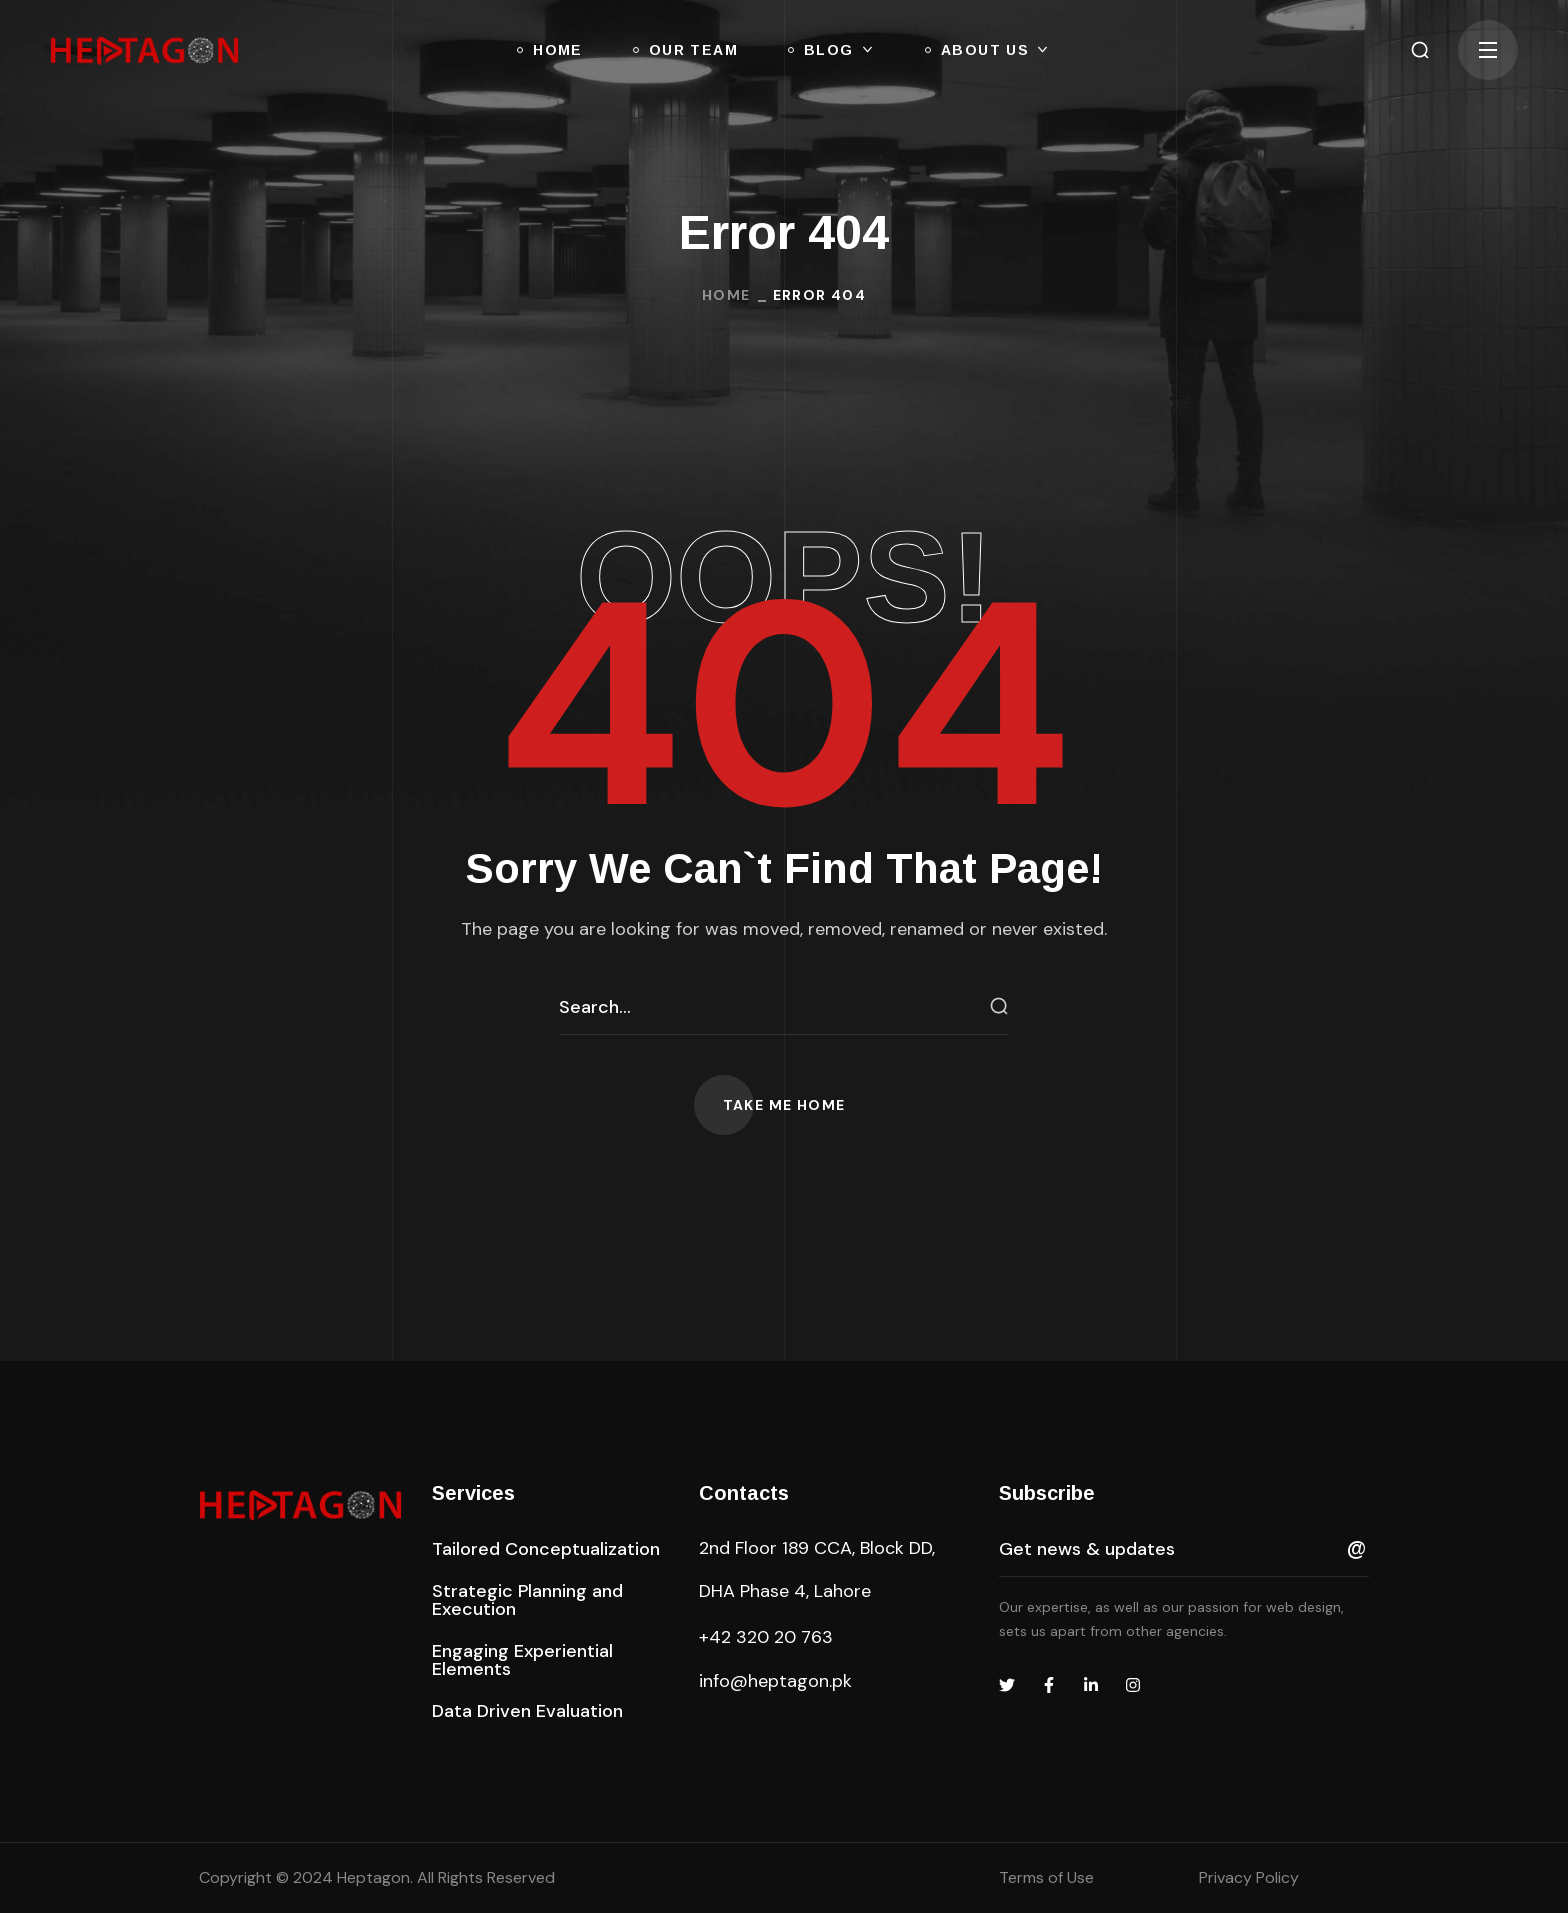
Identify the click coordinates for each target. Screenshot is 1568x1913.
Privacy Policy (1249, 1877)
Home (726, 295)
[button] (1420, 50)
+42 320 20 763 (766, 1637)
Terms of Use (1046, 1877)
